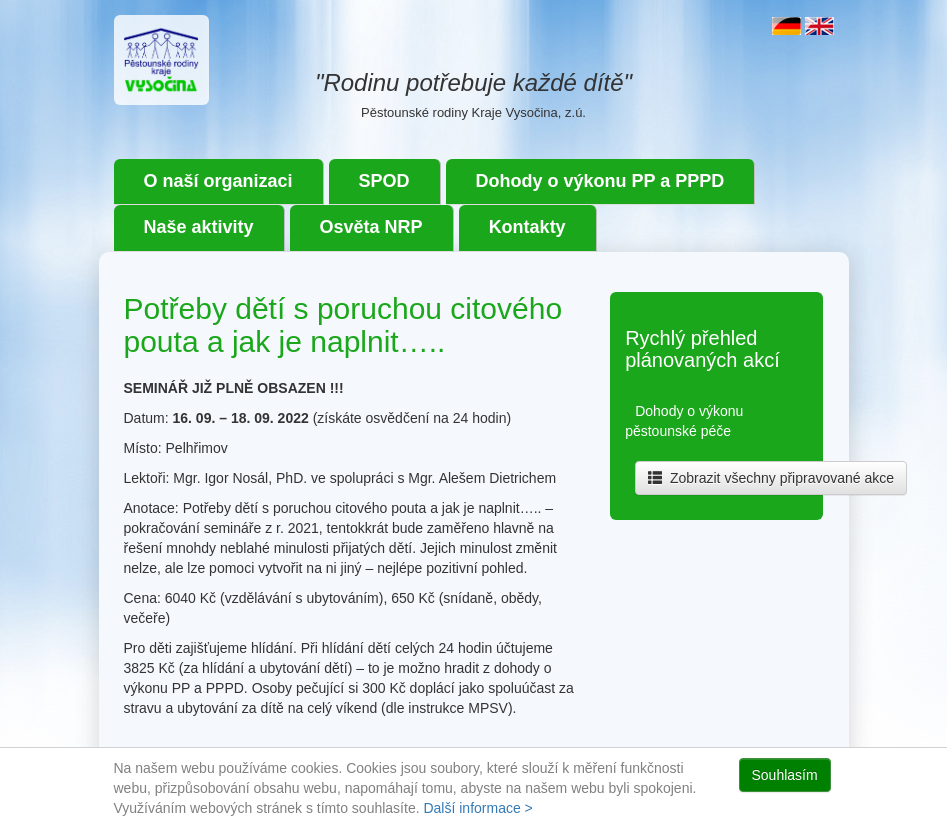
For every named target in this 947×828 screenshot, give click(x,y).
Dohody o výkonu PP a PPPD (600, 181)
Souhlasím (785, 775)
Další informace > (477, 808)
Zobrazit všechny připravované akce (771, 478)
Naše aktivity (199, 227)
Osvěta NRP (371, 227)
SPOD (384, 181)
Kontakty (527, 227)
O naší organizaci (218, 181)
